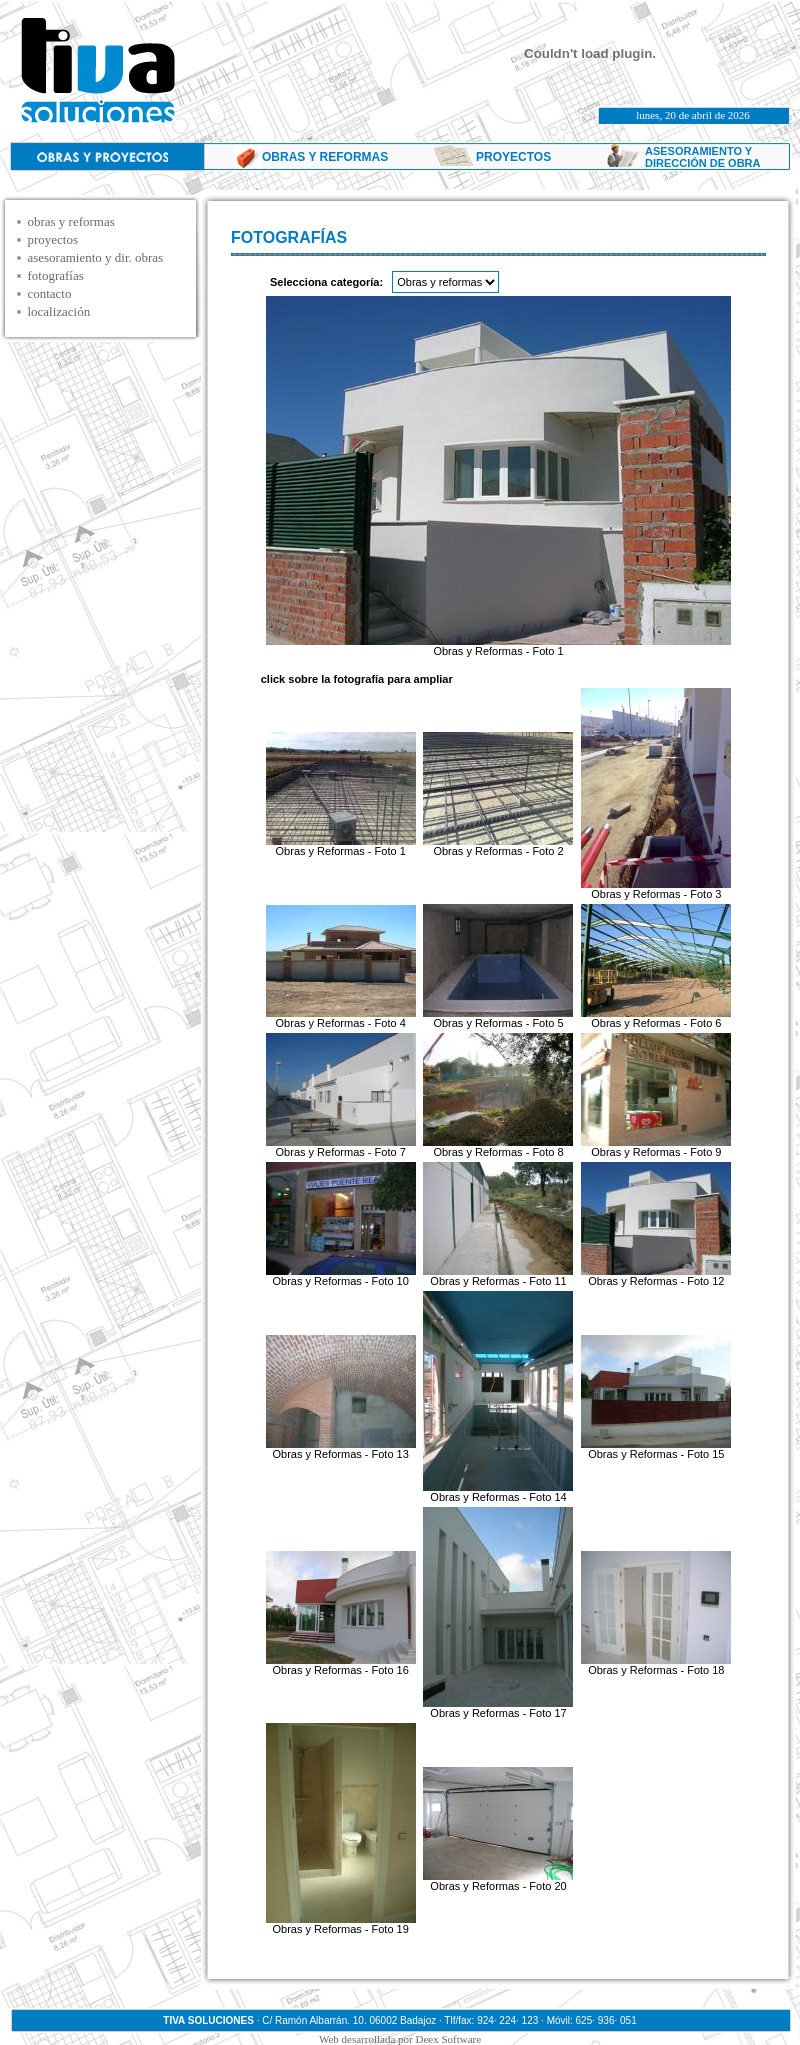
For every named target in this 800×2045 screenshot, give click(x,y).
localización (58, 311)
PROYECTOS (513, 157)
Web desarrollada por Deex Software (400, 2039)
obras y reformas (70, 221)
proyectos (52, 239)
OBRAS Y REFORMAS (325, 157)
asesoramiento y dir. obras (95, 257)
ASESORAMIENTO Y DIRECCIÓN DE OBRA (703, 157)
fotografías (55, 275)
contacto (49, 293)
